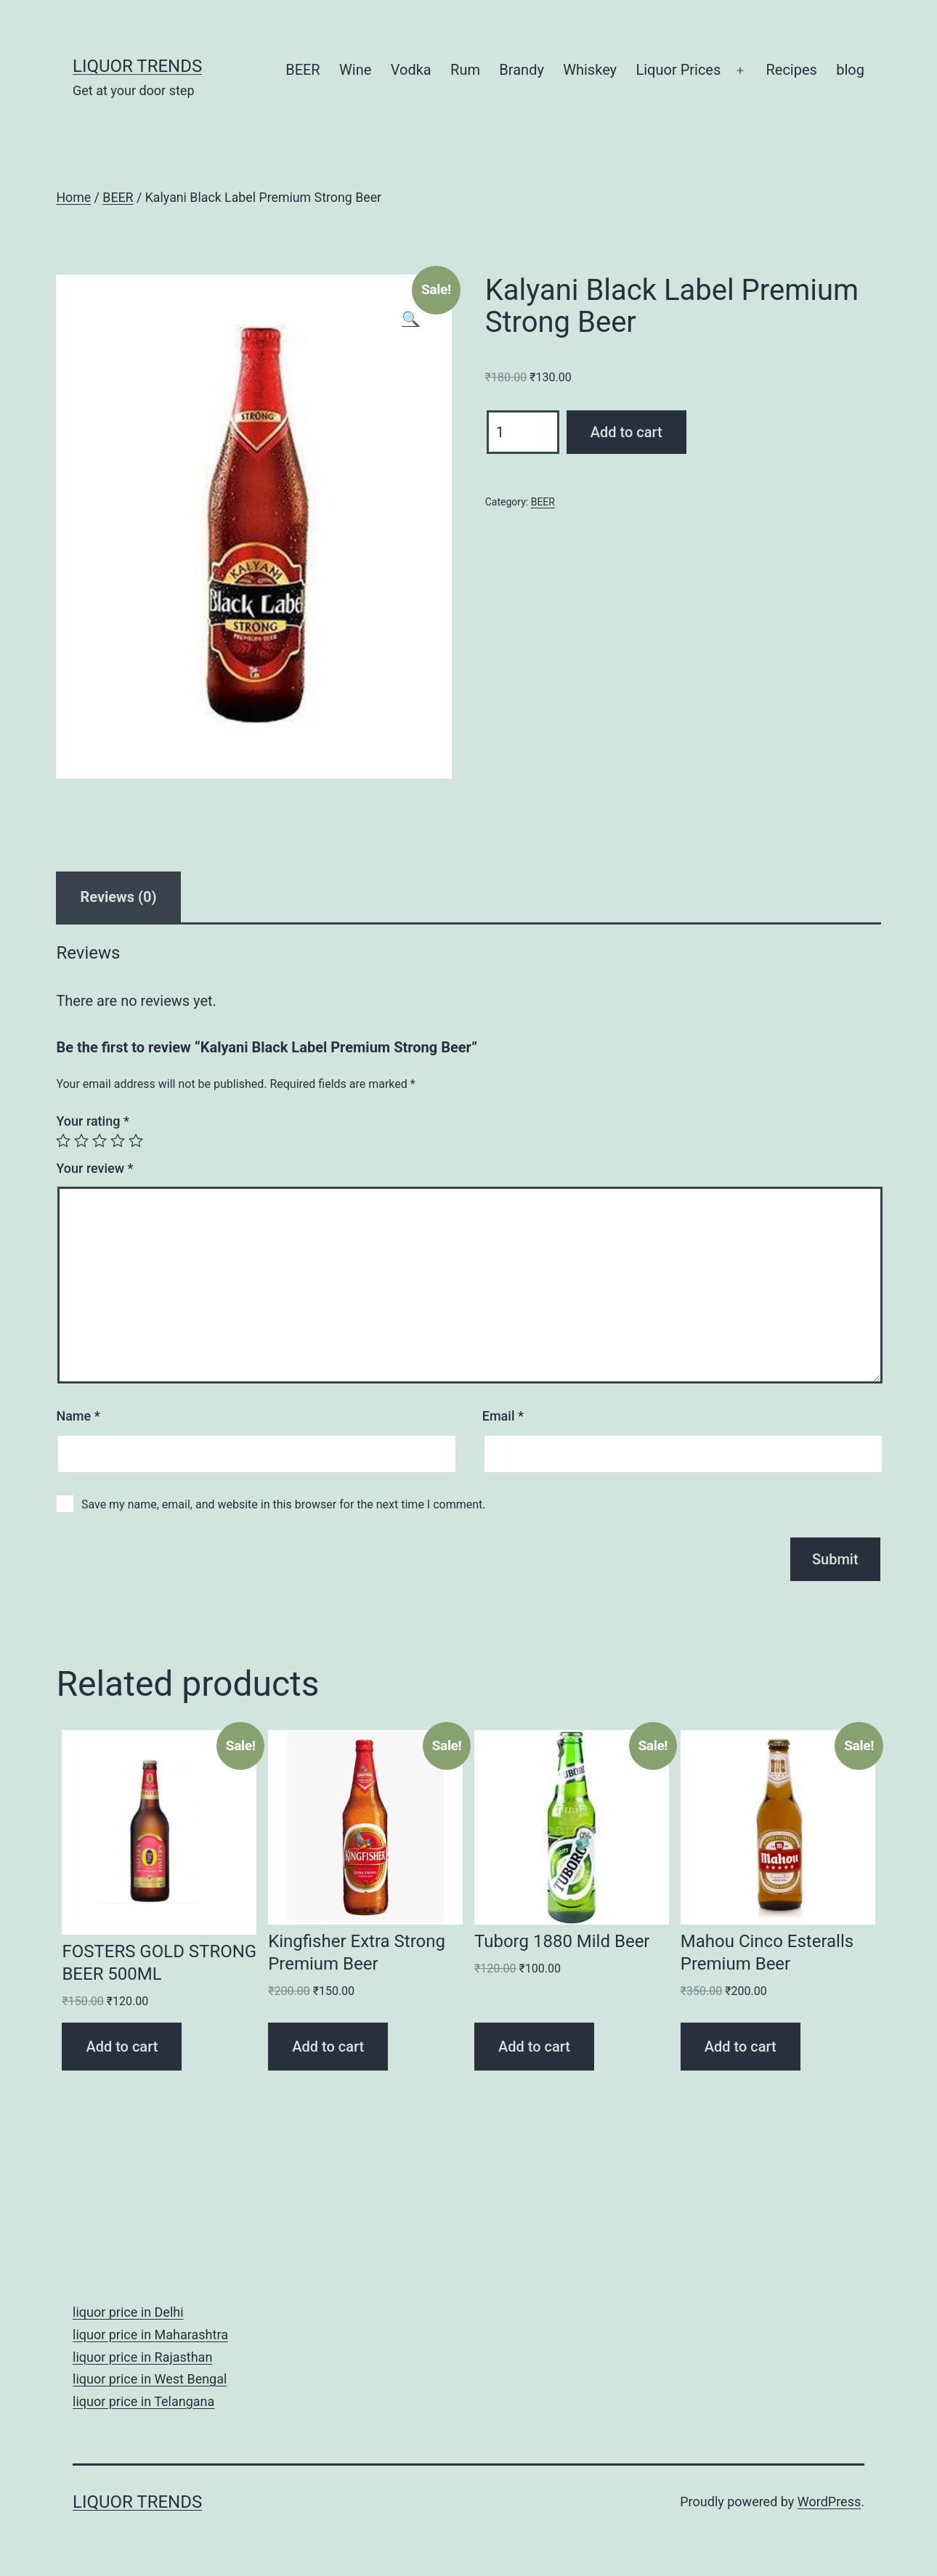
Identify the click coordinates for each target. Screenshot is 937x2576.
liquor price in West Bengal (150, 2378)
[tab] (118, 896)
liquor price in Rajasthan (142, 2357)
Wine (355, 69)
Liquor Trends (137, 66)
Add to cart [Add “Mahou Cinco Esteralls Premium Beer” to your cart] (740, 2046)
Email (503, 1415)
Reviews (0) (118, 897)
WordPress (829, 2501)
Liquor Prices (678, 69)
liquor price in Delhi (128, 2312)
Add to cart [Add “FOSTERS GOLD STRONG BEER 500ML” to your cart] (122, 2046)
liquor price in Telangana (143, 2401)
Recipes (791, 69)
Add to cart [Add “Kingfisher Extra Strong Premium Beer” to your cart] (328, 2046)
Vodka (411, 69)
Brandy (521, 69)
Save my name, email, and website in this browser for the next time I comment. (283, 1504)
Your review (94, 1168)
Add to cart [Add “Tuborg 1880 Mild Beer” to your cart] (534, 2046)
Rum (465, 69)
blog (850, 69)
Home (73, 197)
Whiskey (590, 69)
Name (78, 1415)
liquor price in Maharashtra (150, 2334)
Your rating (92, 1121)
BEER (302, 69)
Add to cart (626, 432)
